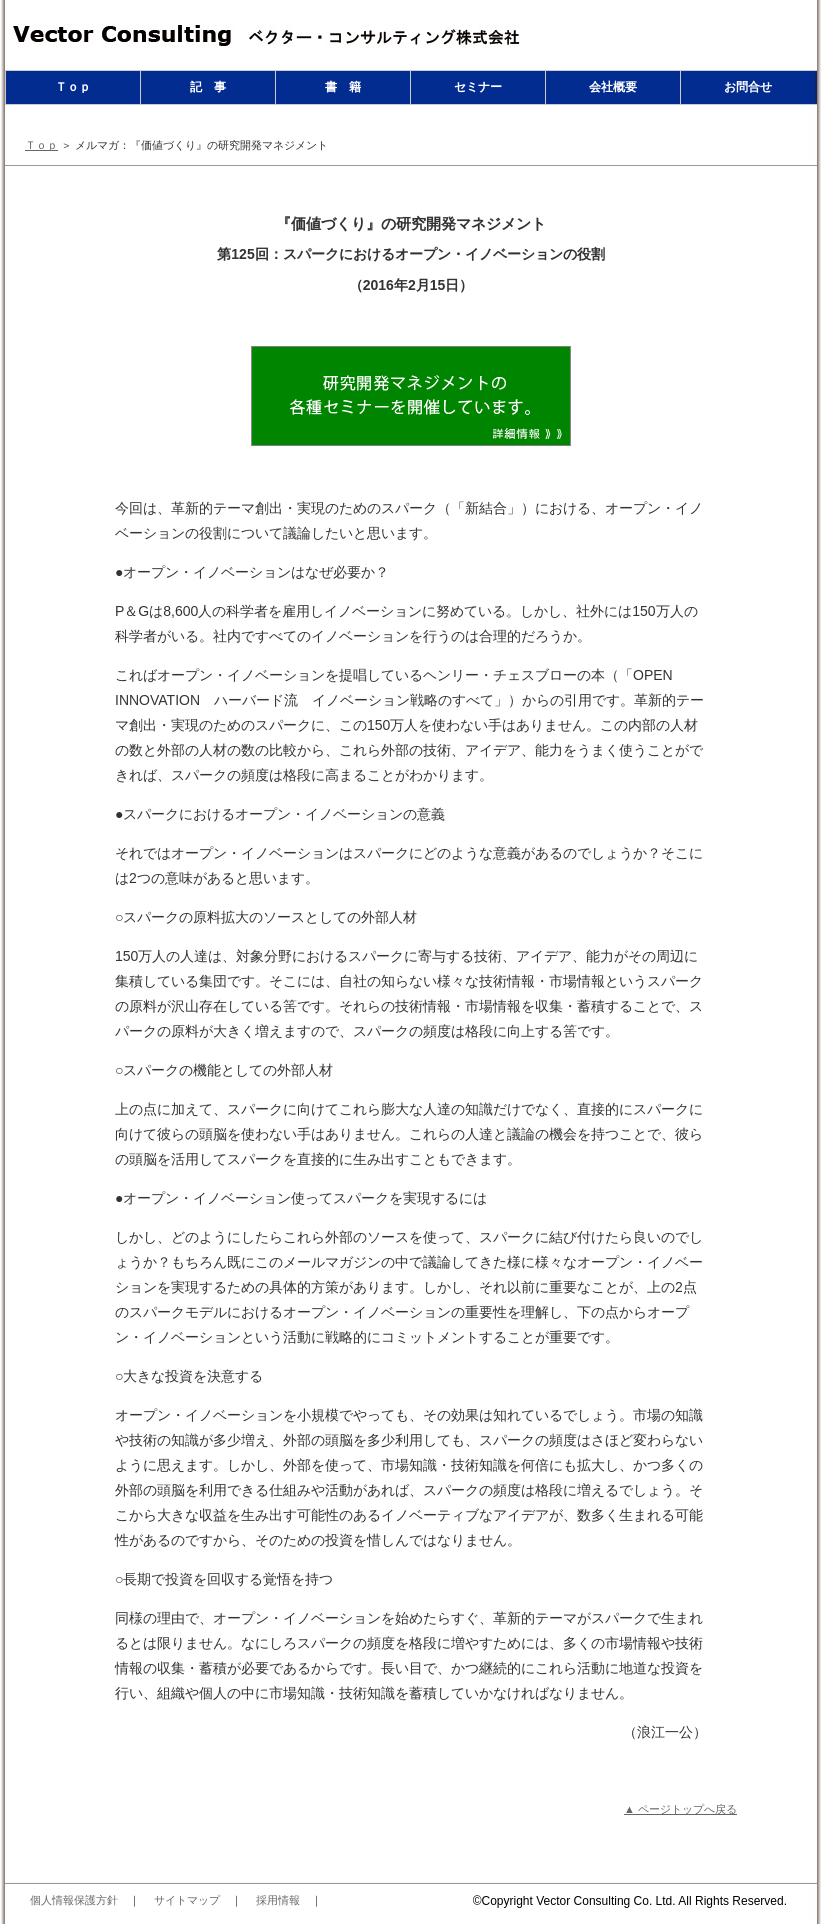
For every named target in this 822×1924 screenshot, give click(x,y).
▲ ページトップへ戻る (680, 1809)
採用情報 (278, 1900)
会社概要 (613, 87)
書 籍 (343, 87)
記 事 (208, 87)
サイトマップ (187, 1900)
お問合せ (748, 87)
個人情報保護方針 (74, 1900)
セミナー (478, 87)
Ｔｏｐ (73, 87)
